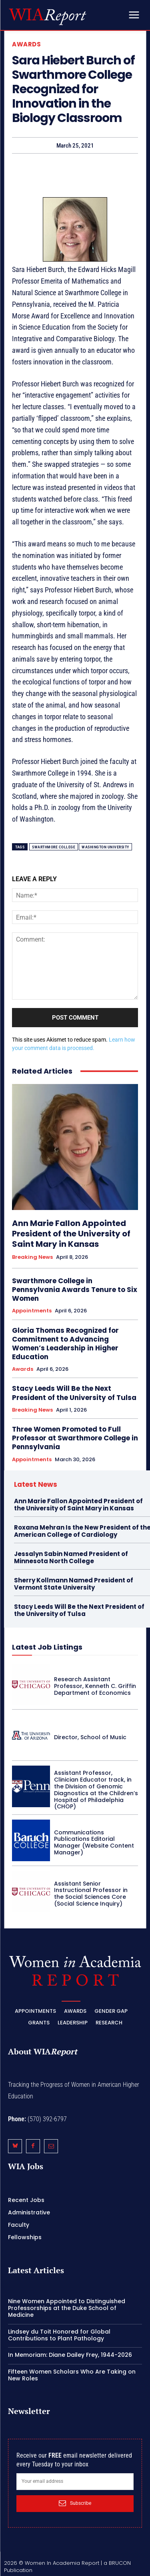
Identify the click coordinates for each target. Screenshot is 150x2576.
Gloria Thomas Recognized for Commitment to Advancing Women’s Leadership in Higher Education (65, 1344)
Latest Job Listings (47, 1647)
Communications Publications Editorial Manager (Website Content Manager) (94, 1842)
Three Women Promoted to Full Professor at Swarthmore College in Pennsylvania (75, 1438)
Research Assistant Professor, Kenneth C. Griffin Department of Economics (95, 1686)
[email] (75, 2481)
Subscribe (75, 2503)
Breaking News (32, 1257)
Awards (26, 44)
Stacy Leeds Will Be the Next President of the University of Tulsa (74, 1393)
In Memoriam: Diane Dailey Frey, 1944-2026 (70, 2355)
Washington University (105, 847)
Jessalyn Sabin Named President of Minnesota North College (71, 1557)
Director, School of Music (90, 1737)
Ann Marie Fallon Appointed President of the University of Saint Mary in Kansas (71, 1234)
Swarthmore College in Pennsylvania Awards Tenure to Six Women (74, 1289)
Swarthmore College (53, 847)
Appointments (32, 1311)
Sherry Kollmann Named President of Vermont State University (73, 1584)
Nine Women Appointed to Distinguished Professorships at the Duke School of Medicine (66, 2308)
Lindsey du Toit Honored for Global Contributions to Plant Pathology (59, 2335)
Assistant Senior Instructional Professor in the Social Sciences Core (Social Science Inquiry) (91, 1894)
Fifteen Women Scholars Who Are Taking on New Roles (72, 2375)
